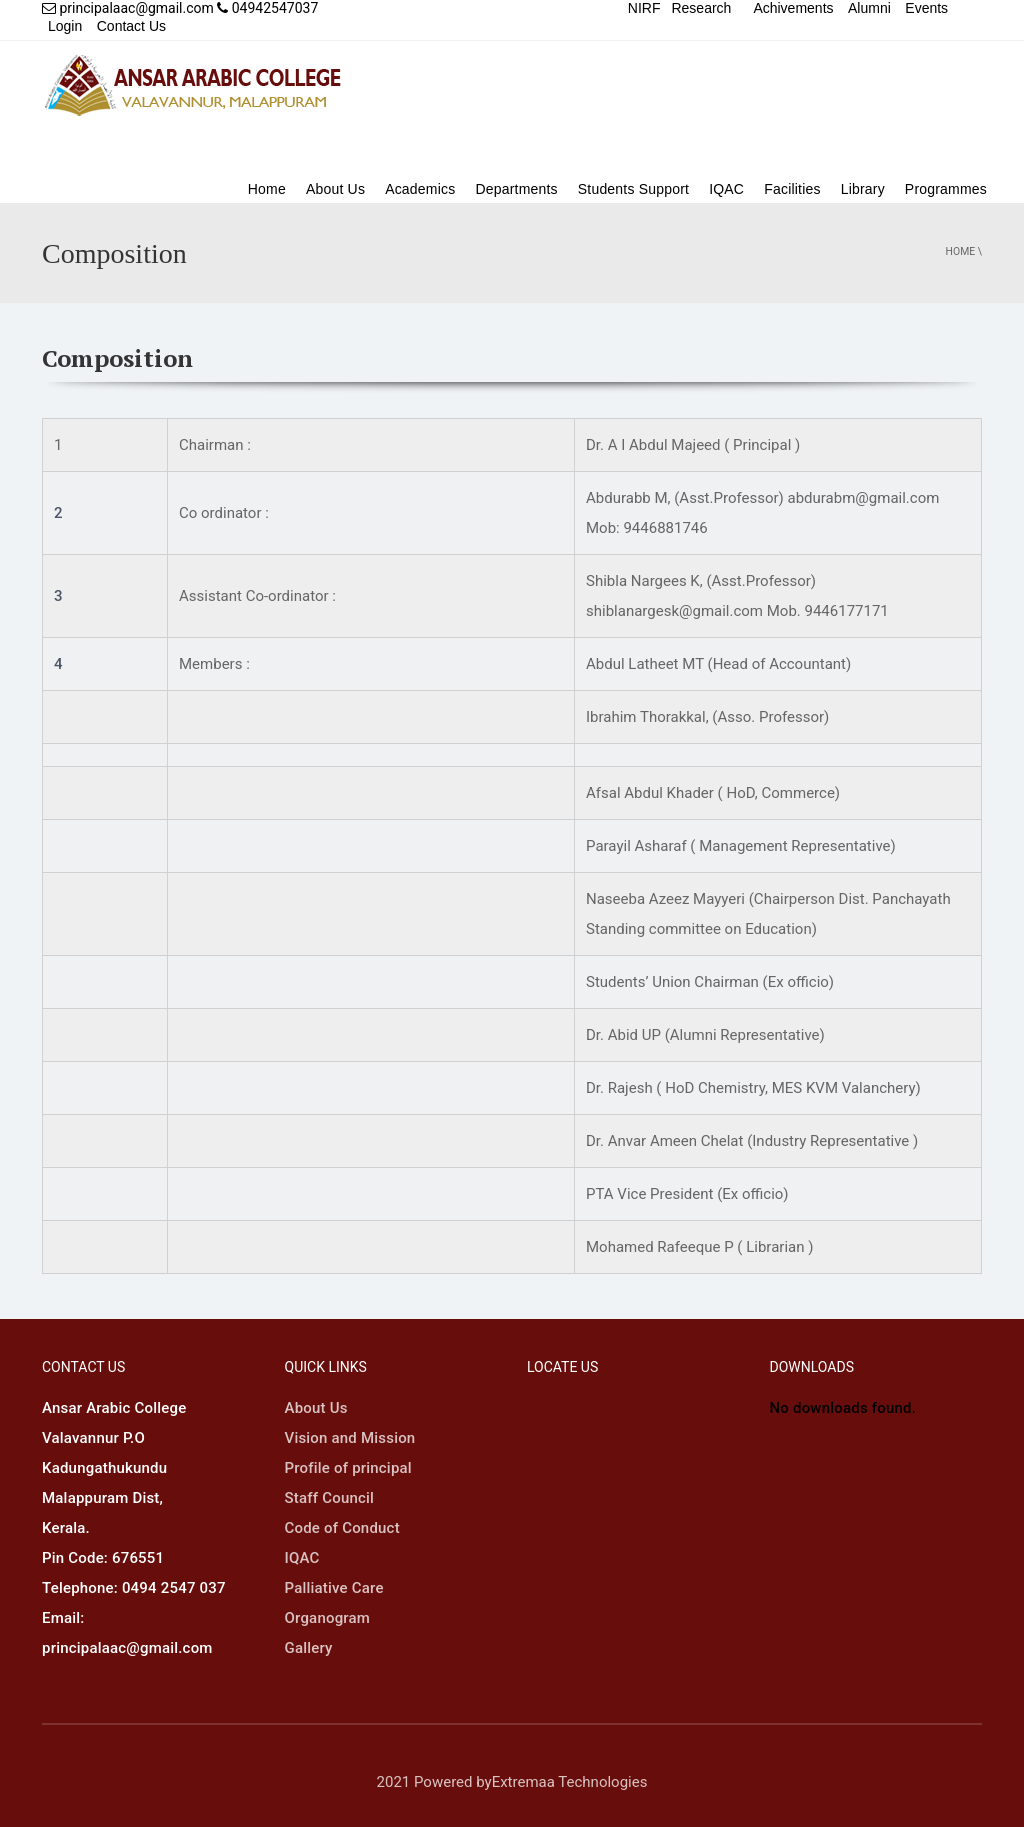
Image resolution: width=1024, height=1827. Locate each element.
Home (267, 189)
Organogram (328, 1618)
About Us (335, 189)
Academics (420, 189)
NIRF (644, 8)
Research (701, 8)
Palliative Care (334, 1588)
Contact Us (131, 26)
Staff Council (330, 1498)
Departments (516, 189)
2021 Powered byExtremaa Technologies (512, 1782)
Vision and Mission (350, 1438)
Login (65, 26)
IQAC (726, 189)
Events (926, 8)
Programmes (946, 189)
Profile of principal (348, 1468)
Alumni (869, 8)
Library (863, 189)
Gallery (309, 1648)
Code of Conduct (342, 1528)
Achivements (793, 8)
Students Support (633, 189)
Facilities (792, 189)
